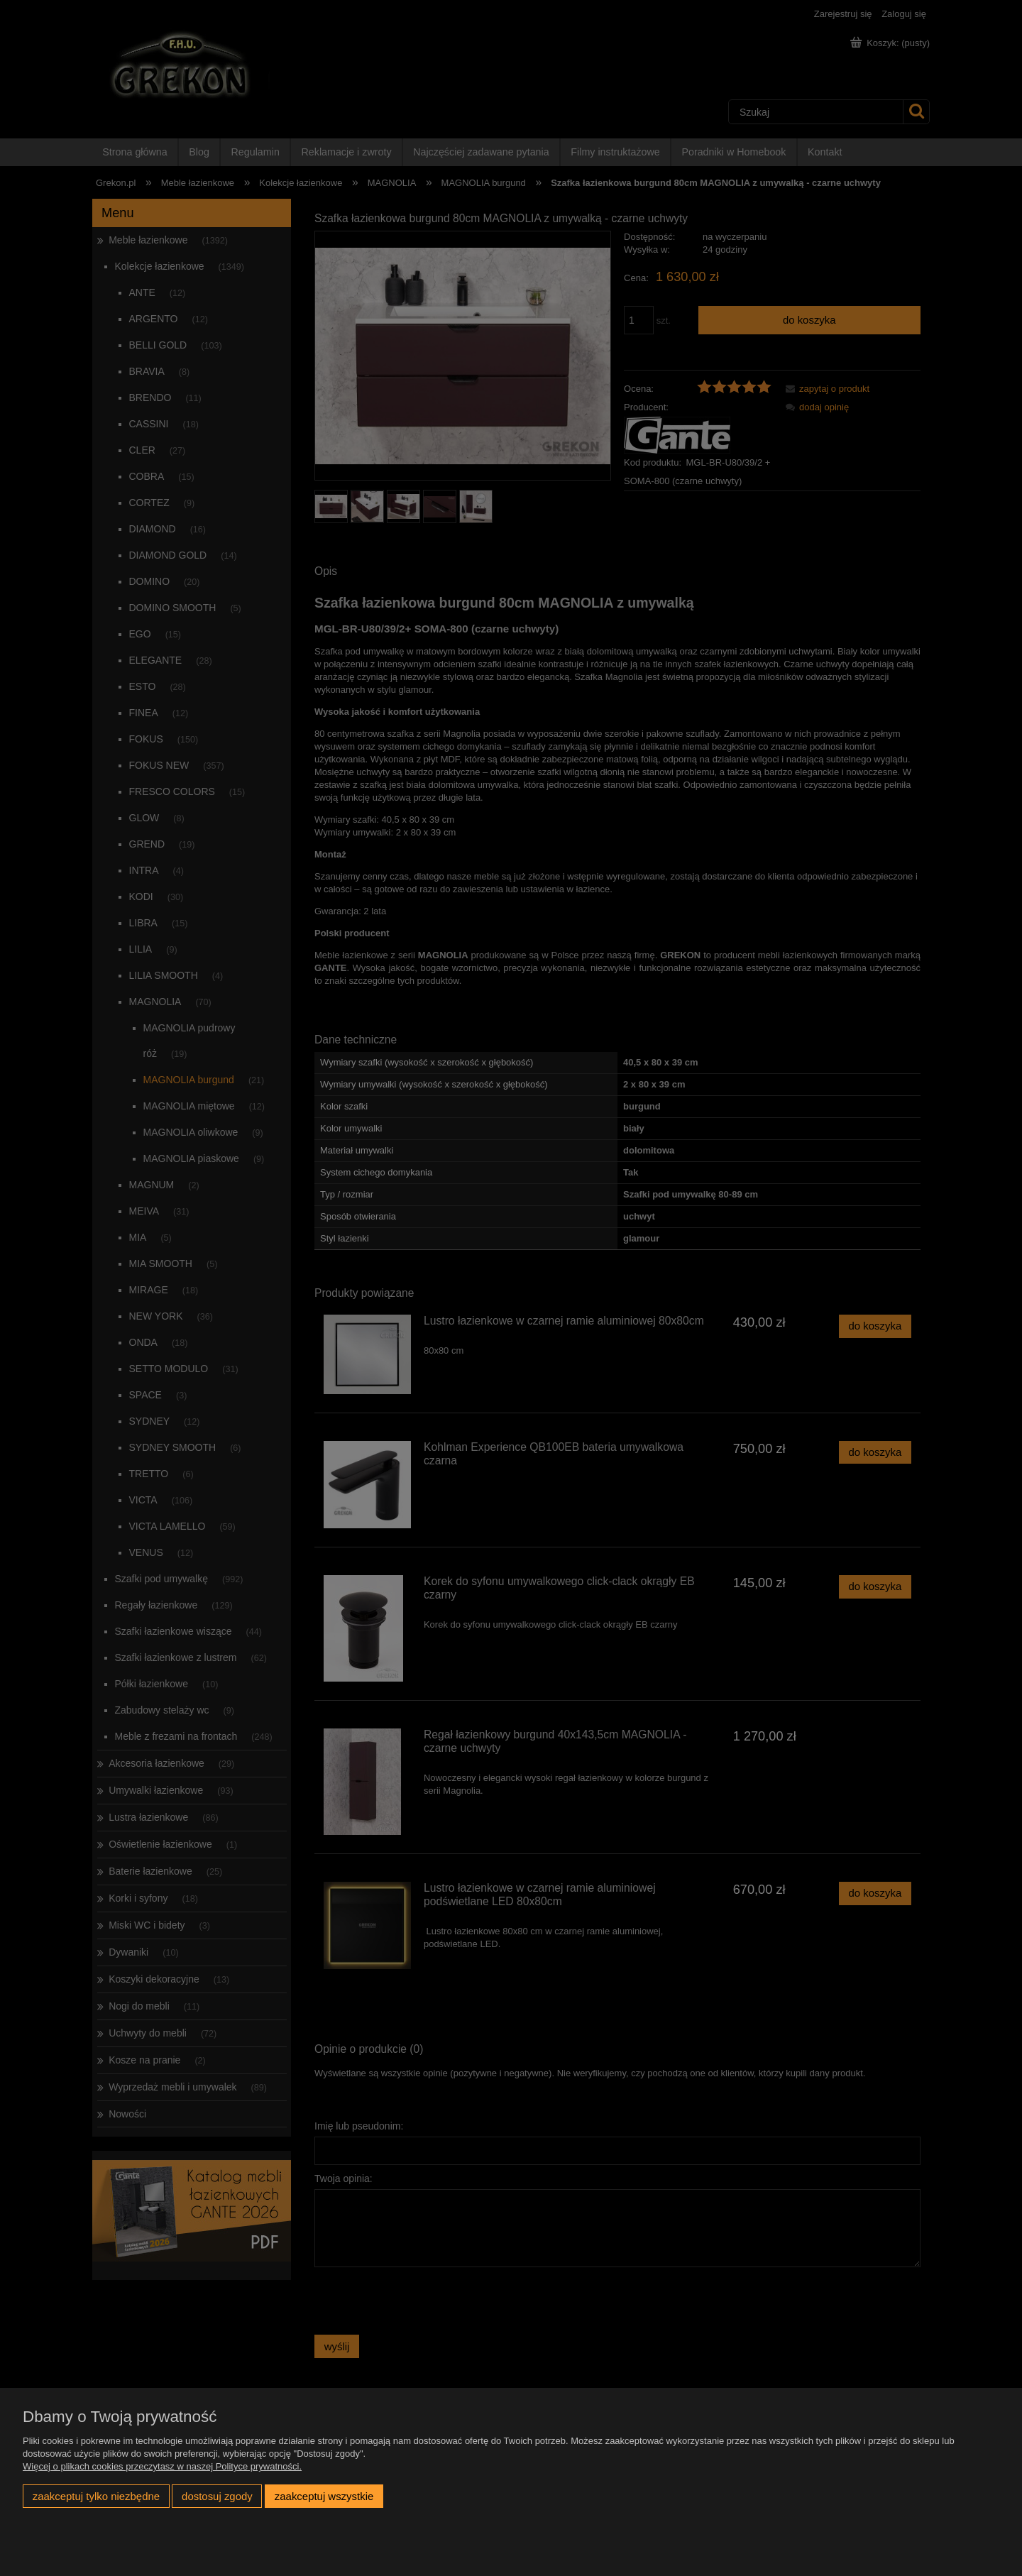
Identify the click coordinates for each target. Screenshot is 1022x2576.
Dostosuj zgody (217, 2496)
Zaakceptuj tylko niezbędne (96, 2496)
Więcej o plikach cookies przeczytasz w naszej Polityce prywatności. (162, 2466)
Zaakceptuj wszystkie (324, 2496)
